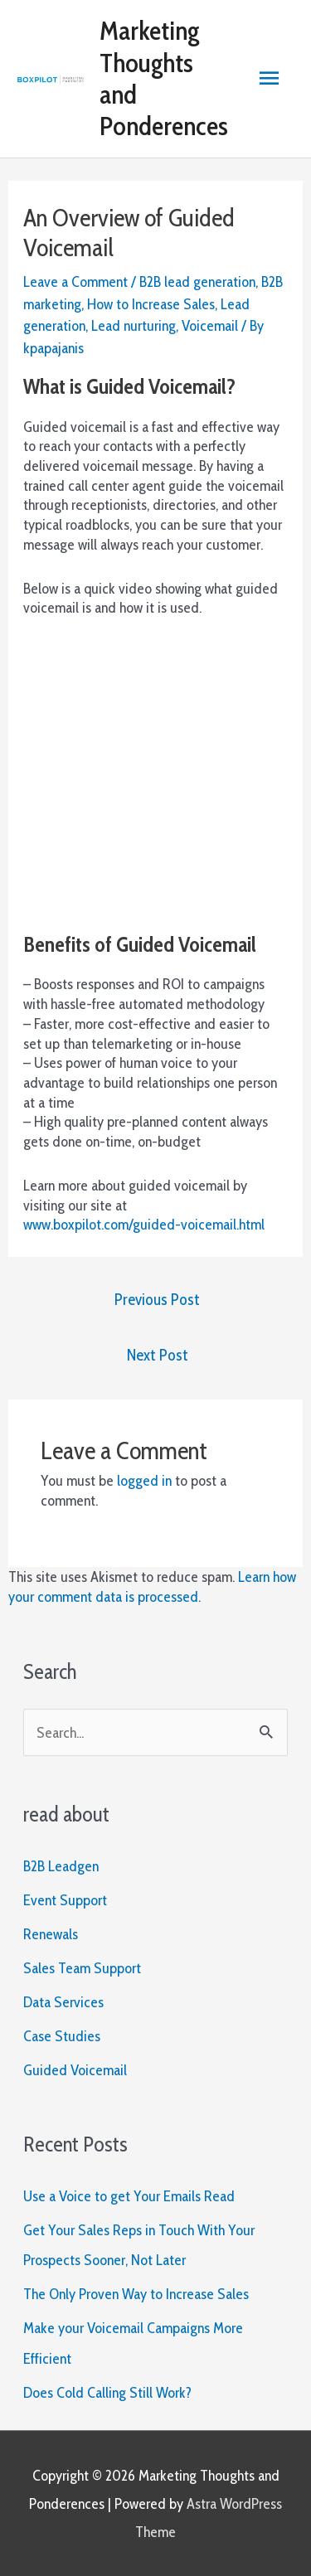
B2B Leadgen (61, 1865)
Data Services (63, 2001)
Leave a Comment (75, 281)
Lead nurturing (133, 325)
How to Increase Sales (151, 303)
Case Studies (61, 2035)
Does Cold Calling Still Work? (107, 2392)
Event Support (65, 1899)
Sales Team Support (82, 1967)
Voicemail (210, 325)
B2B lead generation (197, 281)
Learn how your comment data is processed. (152, 1586)
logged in (144, 1480)
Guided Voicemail (75, 2069)
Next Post (157, 1355)
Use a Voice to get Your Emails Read (129, 2195)
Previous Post (157, 1299)
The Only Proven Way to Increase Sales (136, 2293)
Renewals (50, 1933)
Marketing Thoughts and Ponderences (164, 78)
